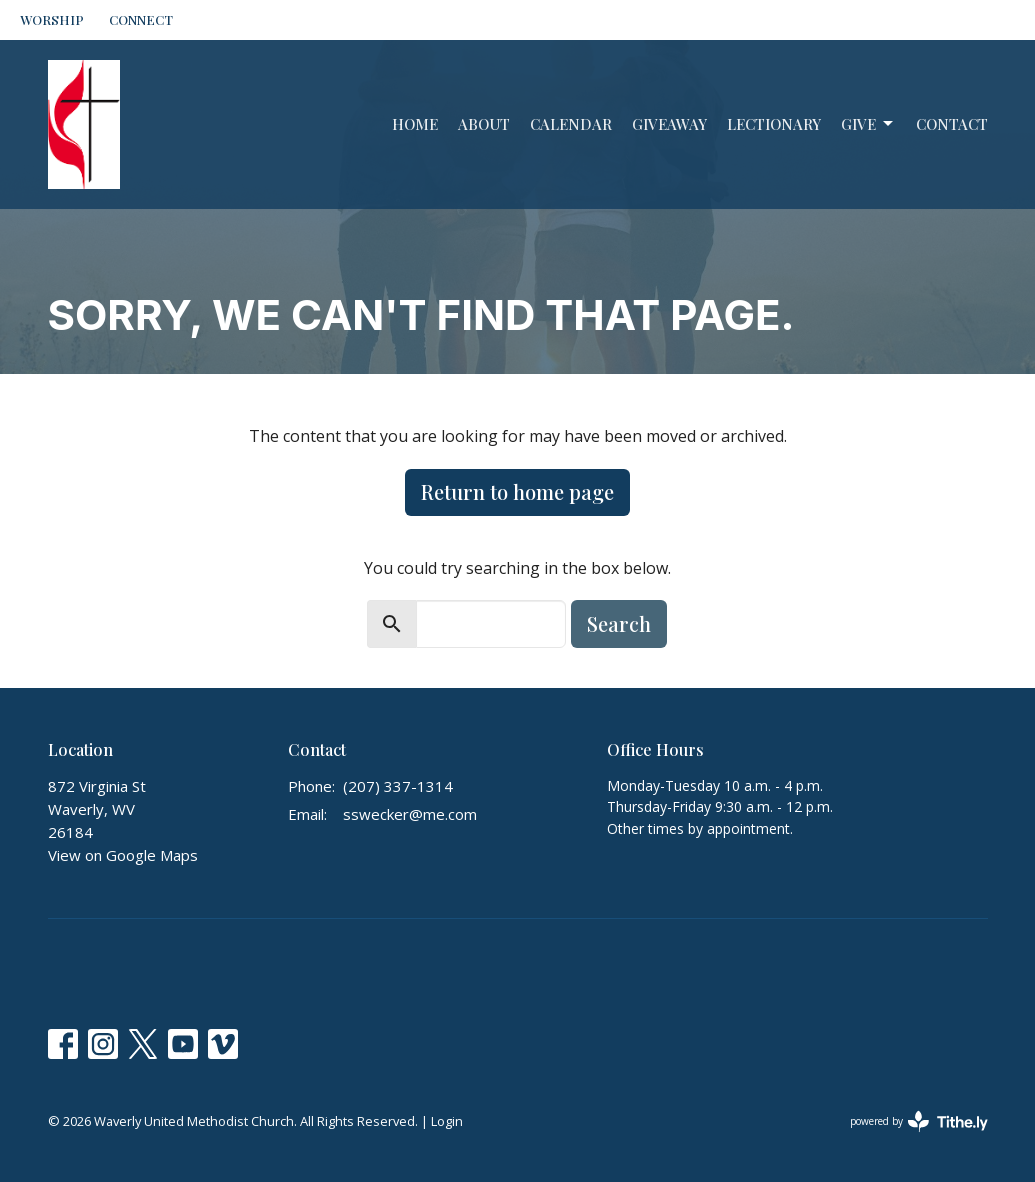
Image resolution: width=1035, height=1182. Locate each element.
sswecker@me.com (410, 814)
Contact (952, 124)
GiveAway (669, 124)
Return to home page (517, 491)
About (484, 124)
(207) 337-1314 (398, 786)
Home (415, 124)
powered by (919, 1121)
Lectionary (774, 124)
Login (447, 1121)
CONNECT (141, 19)
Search (619, 623)
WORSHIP (52, 19)
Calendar (571, 124)
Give (868, 124)
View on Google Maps (123, 855)
